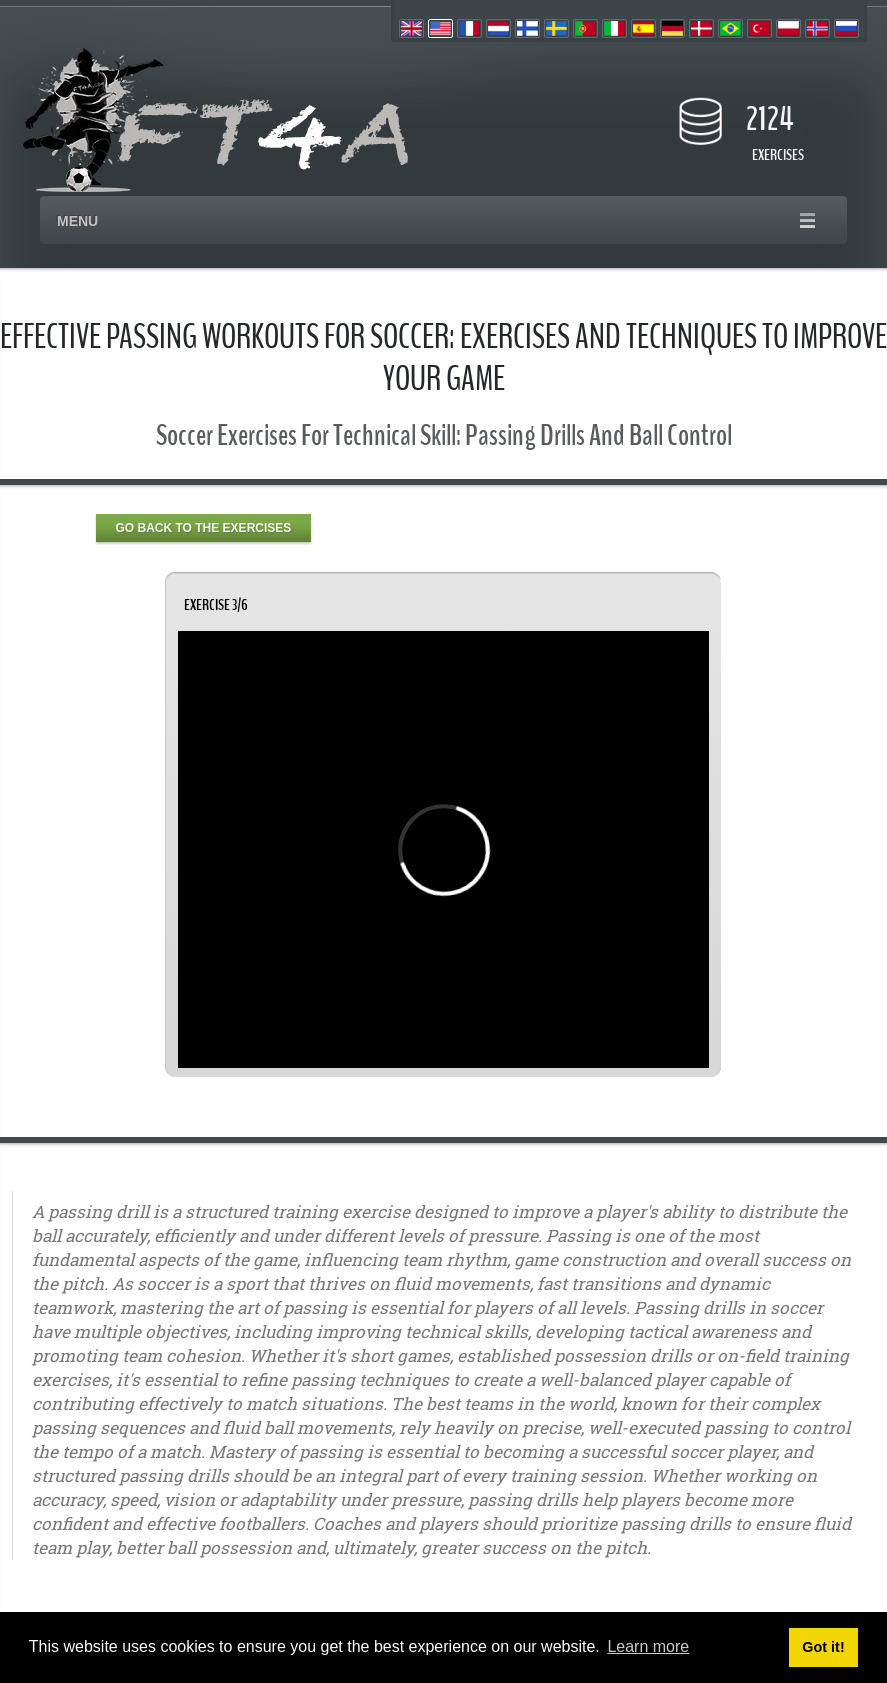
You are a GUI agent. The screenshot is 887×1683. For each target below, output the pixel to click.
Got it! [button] (823, 1647)
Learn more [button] (648, 1646)
